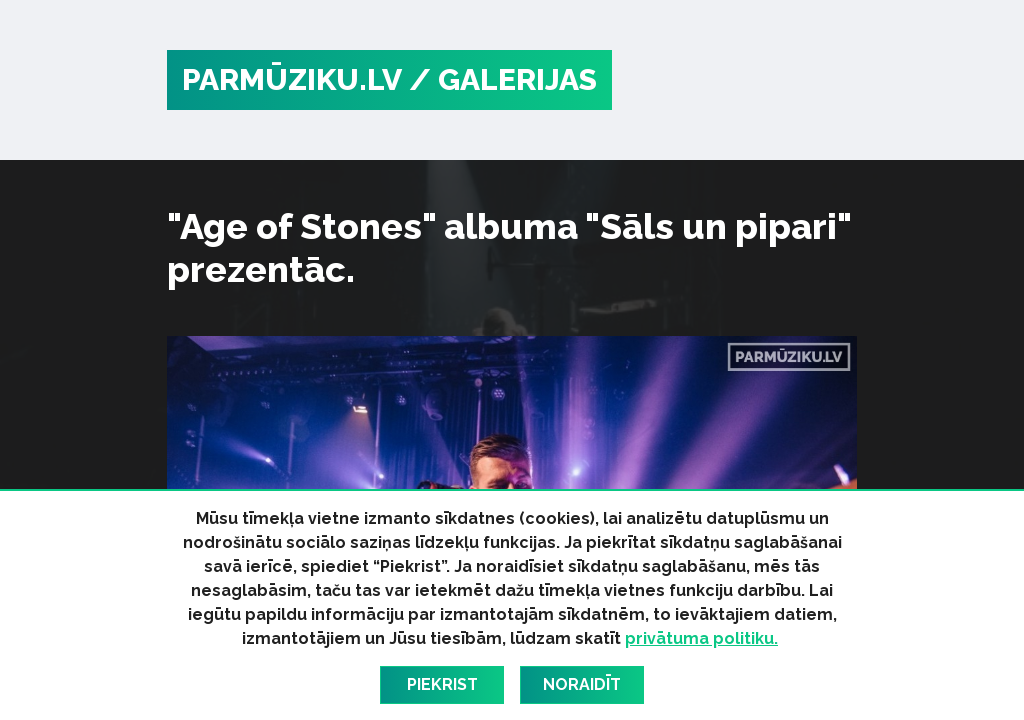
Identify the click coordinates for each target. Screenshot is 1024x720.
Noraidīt (582, 684)
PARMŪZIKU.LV (292, 79)
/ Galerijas (503, 79)
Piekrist (442, 684)
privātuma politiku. (701, 638)
